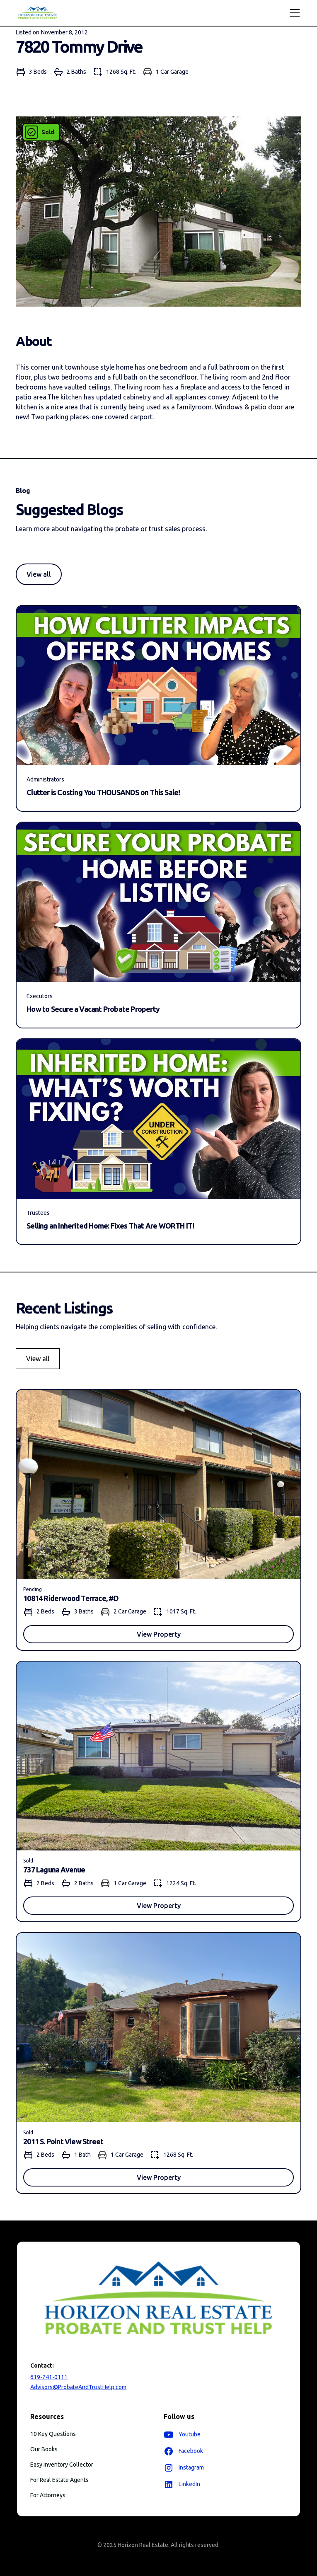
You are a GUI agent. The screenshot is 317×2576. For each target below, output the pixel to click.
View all (39, 574)
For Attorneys (47, 2495)
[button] (293, 13)
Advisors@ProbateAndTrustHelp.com (78, 2387)
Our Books (44, 2449)
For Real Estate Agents (59, 2480)
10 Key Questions (53, 2434)
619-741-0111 (49, 2377)
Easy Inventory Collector (61, 2464)
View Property (159, 1634)
